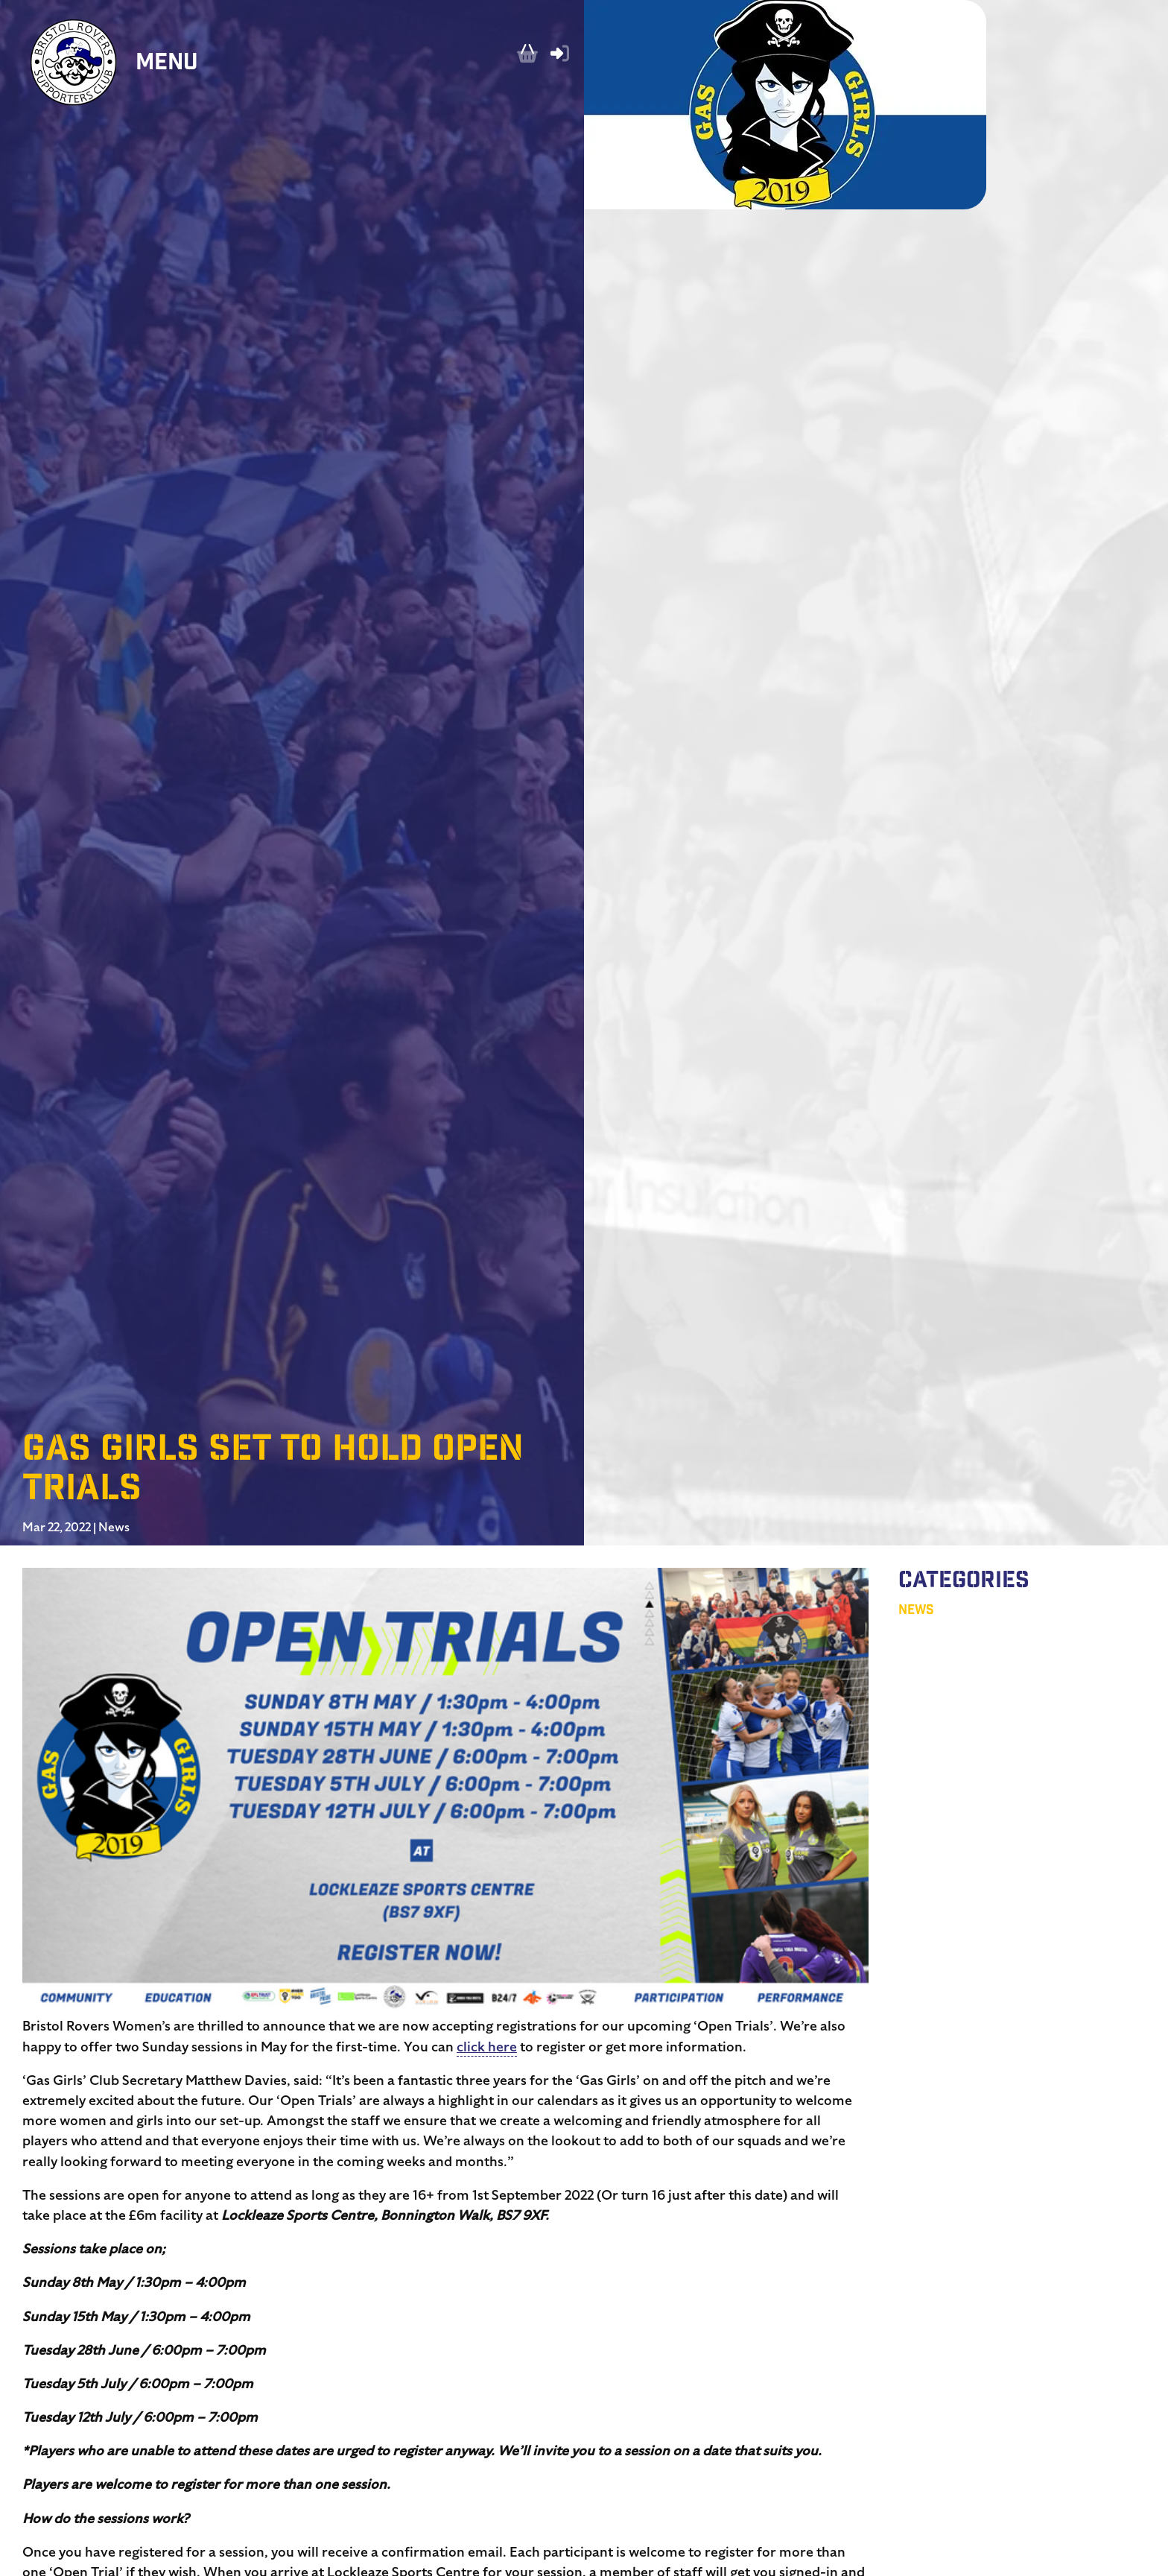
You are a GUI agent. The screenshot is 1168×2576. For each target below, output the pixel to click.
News (114, 1527)
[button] (445, 1792)
